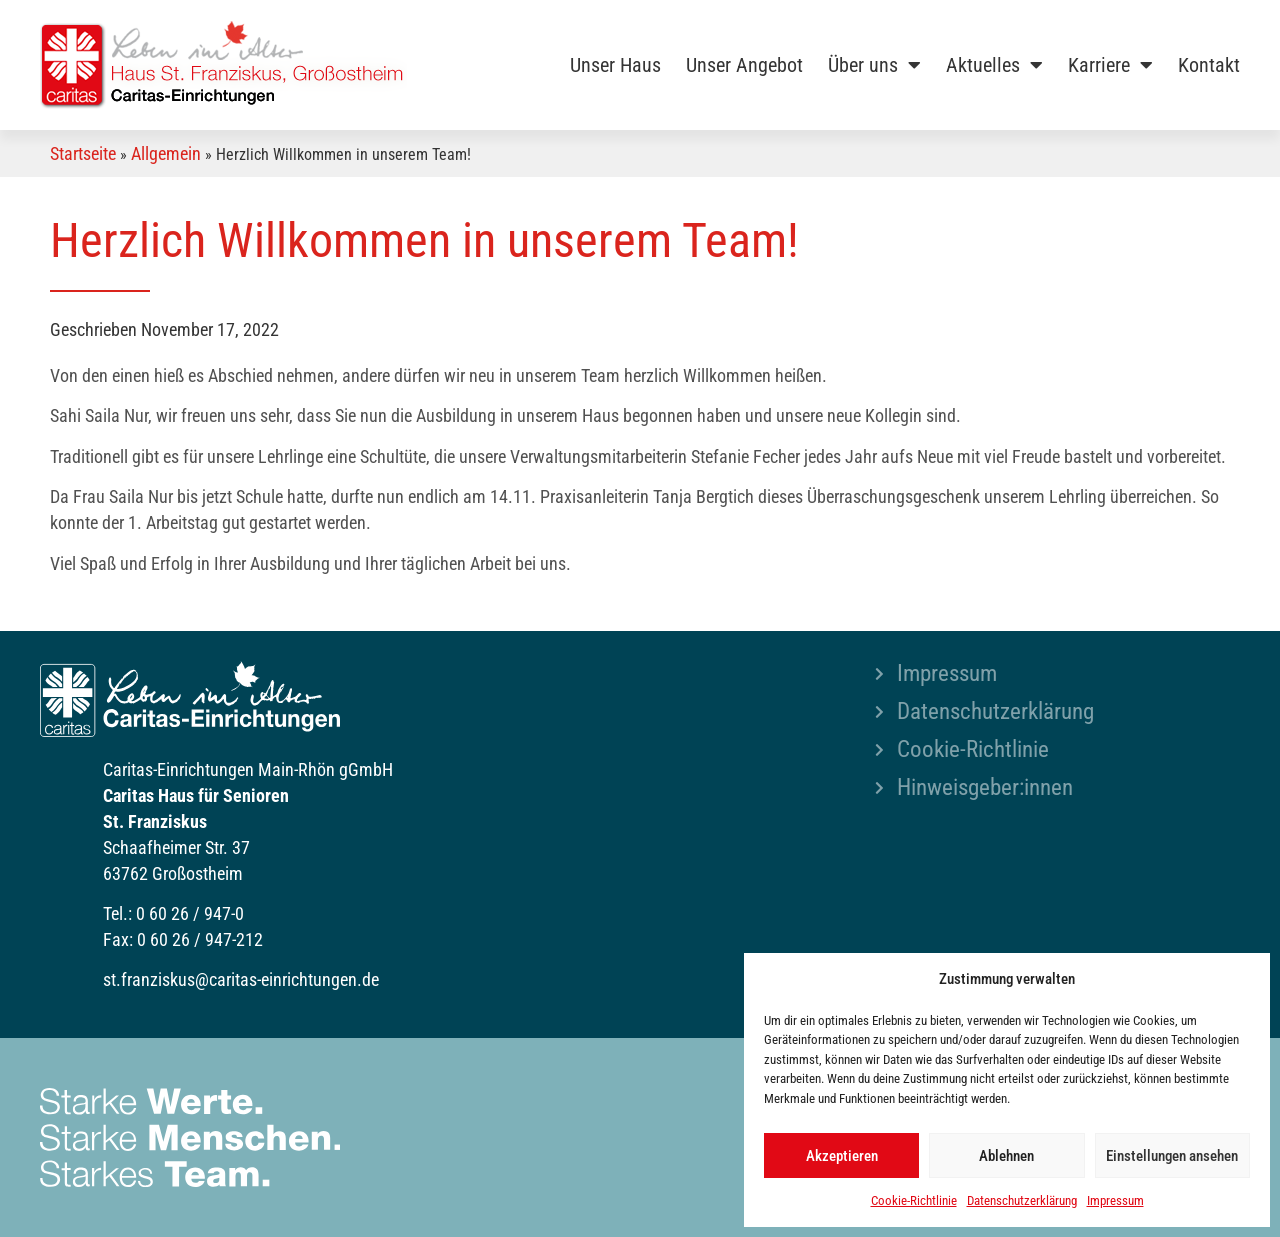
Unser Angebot (744, 65)
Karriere (1110, 65)
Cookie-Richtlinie (914, 1200)
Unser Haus (615, 65)
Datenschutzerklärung (1022, 1200)
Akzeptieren (842, 1156)
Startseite (83, 153)
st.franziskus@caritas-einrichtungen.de (241, 979)
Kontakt (1209, 65)
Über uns (874, 65)
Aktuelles (994, 65)
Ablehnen (1006, 1156)
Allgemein (166, 153)
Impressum (1115, 1200)
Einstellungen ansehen (1172, 1156)
